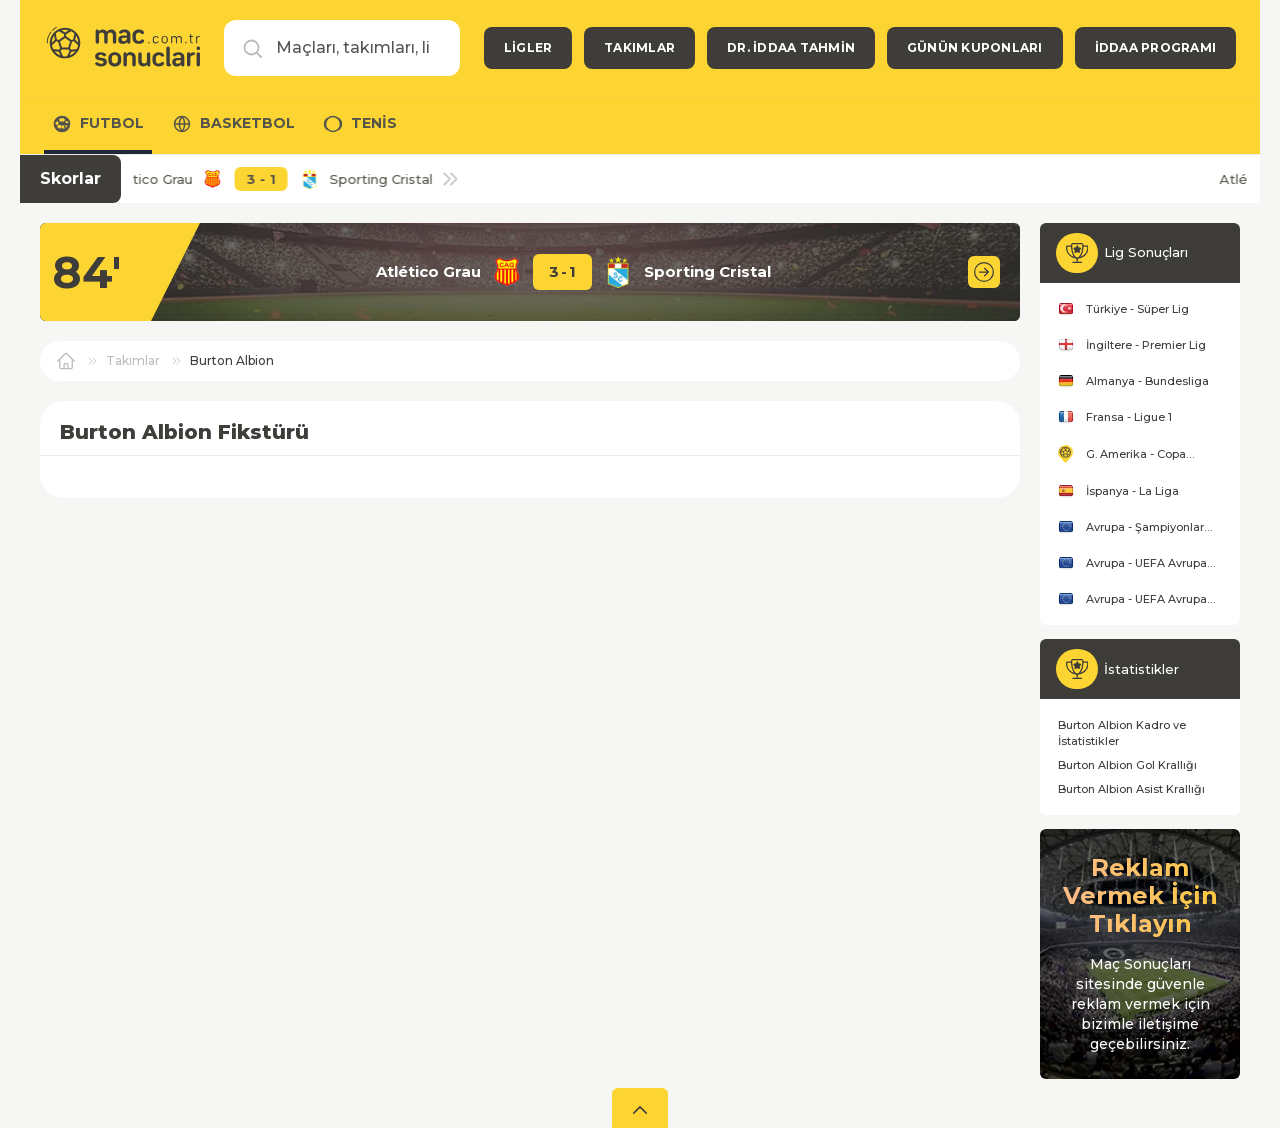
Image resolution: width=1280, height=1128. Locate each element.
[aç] (640, 1108)
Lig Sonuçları (1146, 252)
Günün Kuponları (975, 47)
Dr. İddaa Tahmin (791, 47)
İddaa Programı (1155, 47)
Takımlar (639, 47)
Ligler (528, 47)
